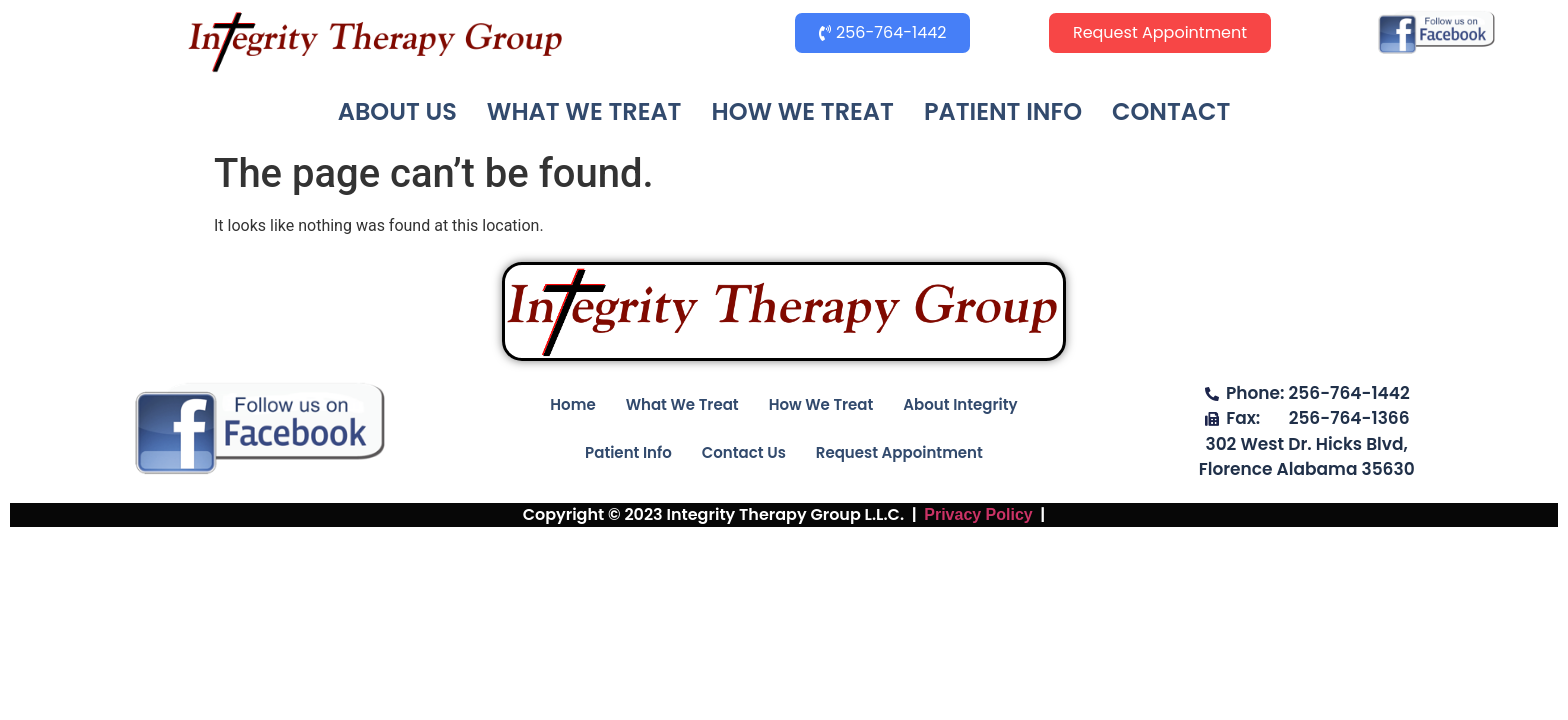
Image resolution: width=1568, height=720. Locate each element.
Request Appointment (899, 452)
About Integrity (960, 404)
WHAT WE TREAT (584, 111)
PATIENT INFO (1003, 111)
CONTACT (1171, 111)
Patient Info (628, 452)
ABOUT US (397, 111)
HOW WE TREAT (802, 111)
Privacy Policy (978, 514)
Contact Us (744, 452)
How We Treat (821, 404)
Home (572, 404)
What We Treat (682, 404)
